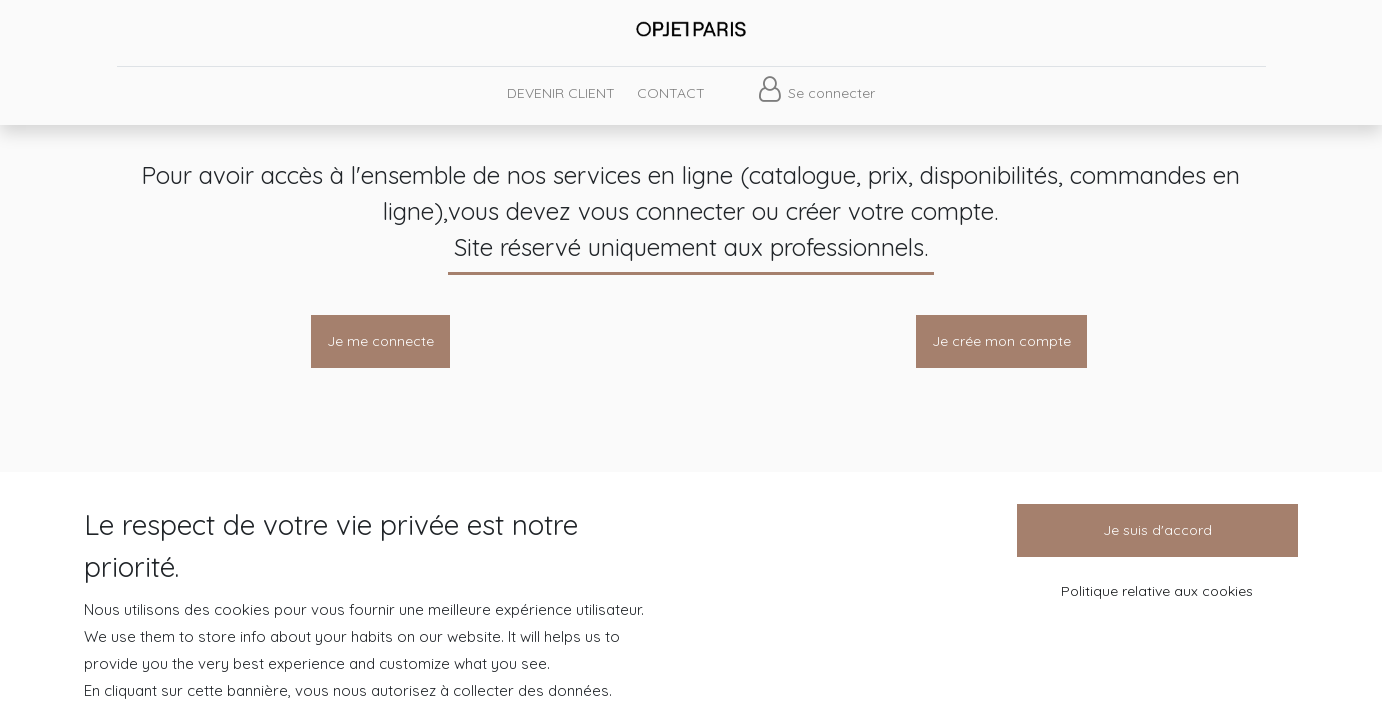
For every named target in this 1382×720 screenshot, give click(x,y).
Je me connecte (380, 341)
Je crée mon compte (1001, 341)
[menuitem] (560, 93)
